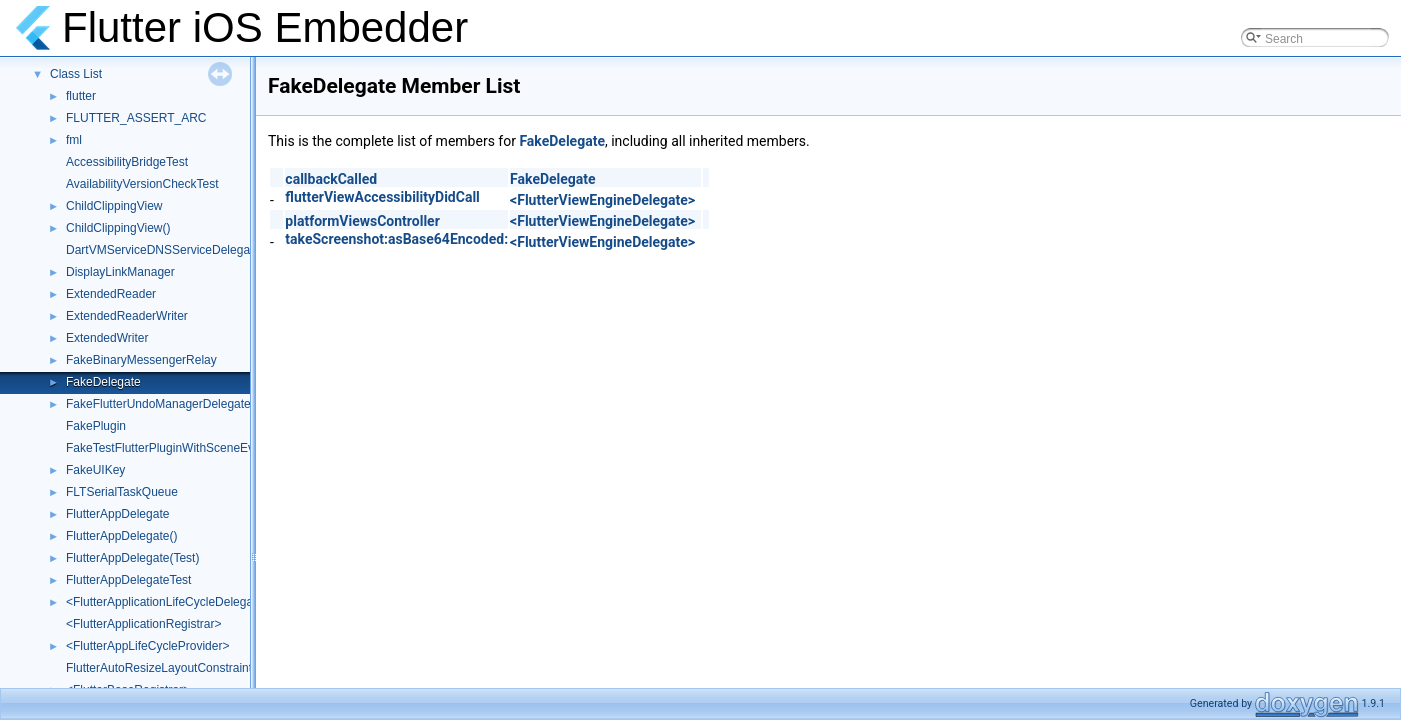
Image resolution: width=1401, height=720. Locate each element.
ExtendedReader (111, 294)
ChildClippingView (114, 206)
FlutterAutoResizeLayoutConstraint (159, 668)
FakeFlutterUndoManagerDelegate (158, 404)
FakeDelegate (103, 382)
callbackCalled (331, 179)
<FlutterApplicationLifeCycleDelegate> (168, 602)
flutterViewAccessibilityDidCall (382, 197)
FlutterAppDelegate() (121, 536)
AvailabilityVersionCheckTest (142, 184)
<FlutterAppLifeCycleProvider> (147, 646)
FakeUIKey (95, 470)
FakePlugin (96, 426)
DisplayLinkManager (120, 272)
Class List (76, 74)
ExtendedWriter (107, 338)
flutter (81, 96)
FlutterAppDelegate (117, 514)
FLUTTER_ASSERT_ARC (136, 118)
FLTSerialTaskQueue (122, 492)
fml (74, 140)
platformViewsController (362, 221)
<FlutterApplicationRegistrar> (143, 624)
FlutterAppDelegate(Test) (132, 558)
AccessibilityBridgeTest (127, 162)
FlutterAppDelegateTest (128, 580)
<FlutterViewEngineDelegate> (602, 200)
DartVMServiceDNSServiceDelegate (163, 250)
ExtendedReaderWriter (127, 316)
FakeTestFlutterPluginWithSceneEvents (171, 448)
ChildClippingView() (118, 228)
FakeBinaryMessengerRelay (141, 360)
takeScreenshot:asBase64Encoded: (396, 239)
